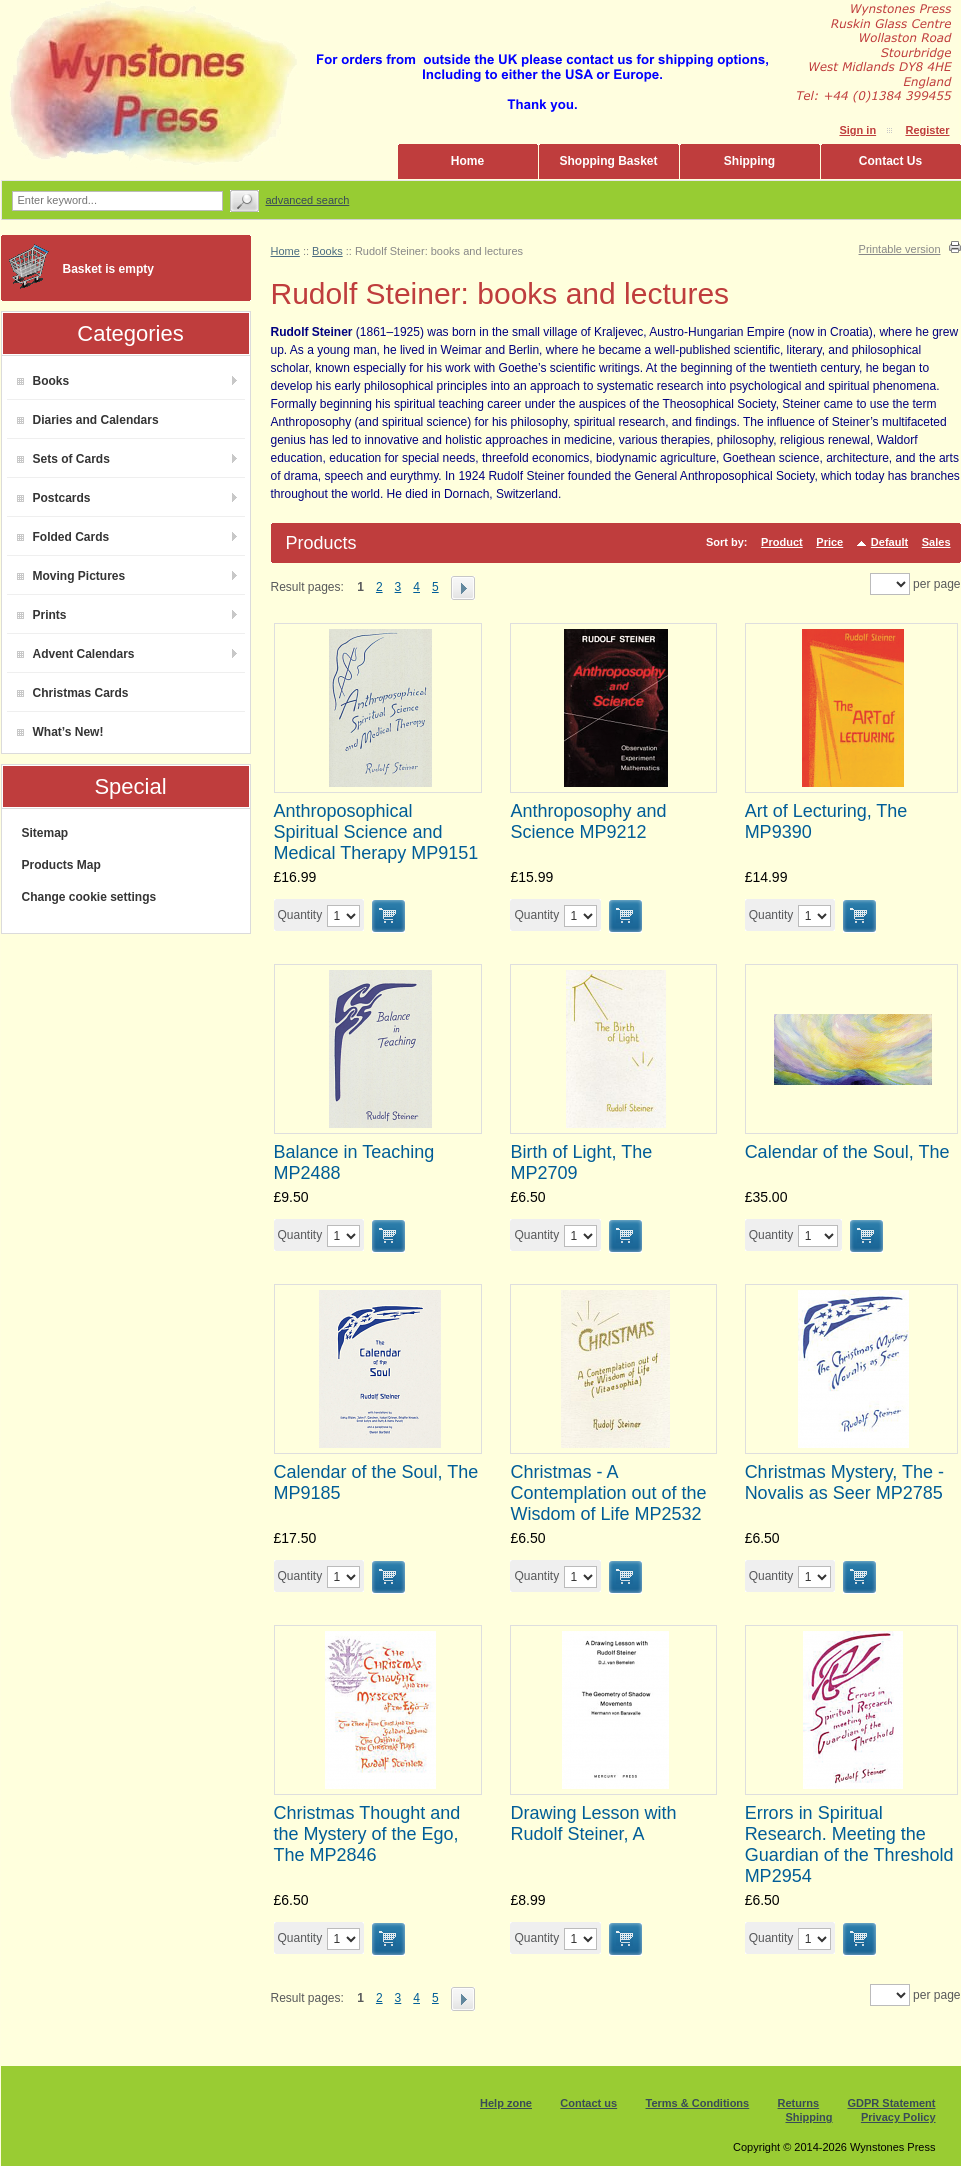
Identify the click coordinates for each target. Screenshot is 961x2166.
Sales (936, 542)
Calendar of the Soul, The (847, 1152)
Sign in (857, 130)
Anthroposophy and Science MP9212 (588, 821)
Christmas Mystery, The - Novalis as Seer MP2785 (844, 1482)
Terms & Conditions (698, 2103)
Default (889, 542)
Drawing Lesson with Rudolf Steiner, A (593, 1823)
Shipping (749, 161)
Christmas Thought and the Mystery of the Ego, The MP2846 (367, 1834)
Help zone (506, 2103)
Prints (42, 615)
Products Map (61, 865)
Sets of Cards (63, 459)
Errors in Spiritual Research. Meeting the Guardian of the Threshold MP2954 (849, 1844)
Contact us (588, 2103)
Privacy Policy (898, 2117)
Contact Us (890, 161)
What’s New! (60, 732)
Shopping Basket (608, 161)
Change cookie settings (89, 897)
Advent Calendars (76, 654)
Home (467, 161)
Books (43, 381)
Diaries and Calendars (88, 420)
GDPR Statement (891, 2103)
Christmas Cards (73, 693)
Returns (799, 2103)
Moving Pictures (71, 576)
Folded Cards (63, 537)
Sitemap (45, 833)
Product (782, 542)
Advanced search (308, 200)
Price (829, 542)
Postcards (54, 498)
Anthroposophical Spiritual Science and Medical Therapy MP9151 (376, 832)
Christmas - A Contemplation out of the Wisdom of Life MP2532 (608, 1493)
